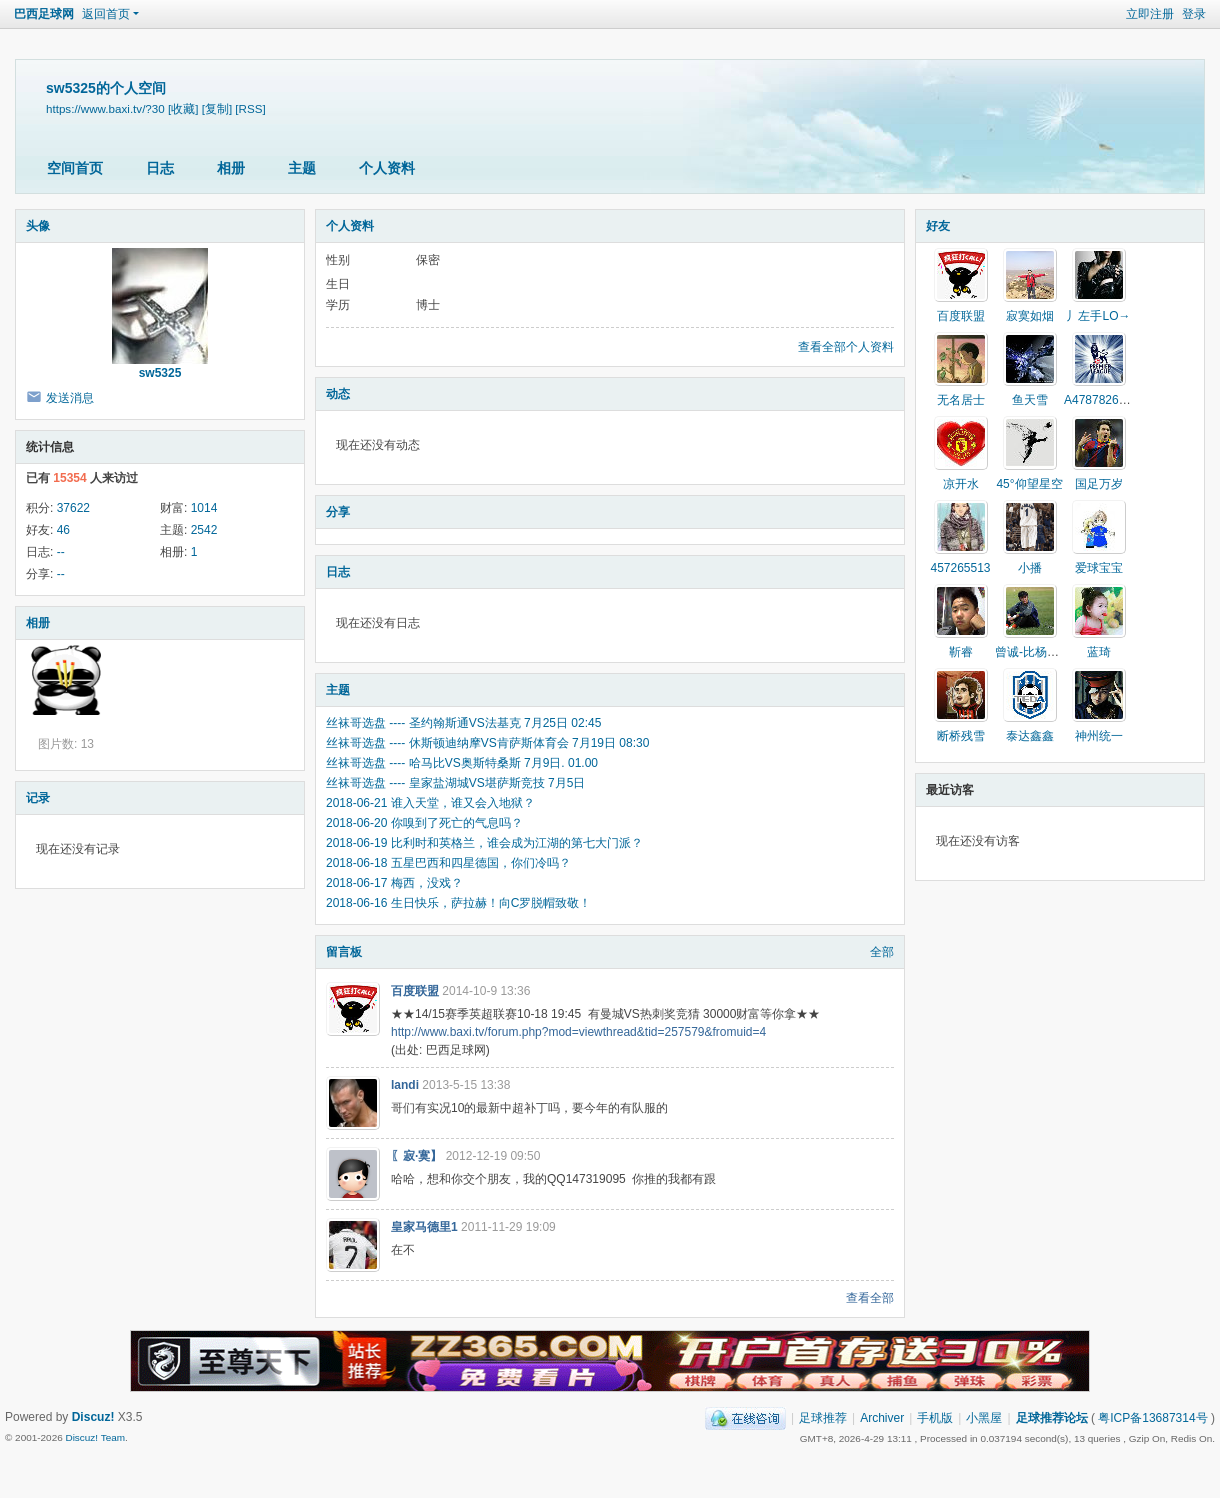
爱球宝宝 (1099, 568)
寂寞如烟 (1030, 316)
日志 (160, 168)
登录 (1194, 14)
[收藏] (183, 108)
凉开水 (961, 484)
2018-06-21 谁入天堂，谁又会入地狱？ (430, 803)
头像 (38, 226)
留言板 (344, 952)
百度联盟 (415, 991)
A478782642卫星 (1110, 400)
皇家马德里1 (424, 1227)
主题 (302, 168)
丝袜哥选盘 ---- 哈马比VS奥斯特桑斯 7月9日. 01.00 (462, 763)
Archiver (882, 1418)
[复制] (217, 108)
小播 (1030, 568)
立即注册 (1150, 14)
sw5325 (160, 373)
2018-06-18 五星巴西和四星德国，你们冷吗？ (448, 863)
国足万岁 (1099, 484)
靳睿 (961, 652)
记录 (38, 798)
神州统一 (1099, 736)
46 (63, 530)
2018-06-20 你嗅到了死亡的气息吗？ (424, 823)
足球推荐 (823, 1418)
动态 (338, 394)
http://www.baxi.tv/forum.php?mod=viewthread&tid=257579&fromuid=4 (578, 1032)
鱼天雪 (1030, 400)
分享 (338, 512)
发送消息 (70, 398)
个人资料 (387, 168)
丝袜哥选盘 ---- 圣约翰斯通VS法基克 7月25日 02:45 (463, 723)
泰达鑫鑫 (1030, 736)
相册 (231, 168)
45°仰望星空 (1029, 484)
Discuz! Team (95, 1437)
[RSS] (250, 108)
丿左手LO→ (1098, 316)
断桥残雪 (961, 736)
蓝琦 (1099, 652)
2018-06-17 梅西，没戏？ (394, 883)
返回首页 (106, 14)
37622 (73, 508)
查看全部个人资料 (846, 347)
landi (405, 1085)
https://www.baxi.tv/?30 (105, 108)
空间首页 (75, 168)
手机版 (935, 1418)
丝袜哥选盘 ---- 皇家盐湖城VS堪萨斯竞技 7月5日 (455, 783)
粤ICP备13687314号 (1152, 1418)
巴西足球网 (44, 14)
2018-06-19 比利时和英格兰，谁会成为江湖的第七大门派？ (484, 843)
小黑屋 (984, 1418)
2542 (204, 530)
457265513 (960, 568)
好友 (938, 226)
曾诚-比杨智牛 (1033, 652)
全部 (882, 952)
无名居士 (961, 400)
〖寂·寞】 (416, 1156)
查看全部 (870, 1298)
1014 (204, 508)
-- (61, 552)
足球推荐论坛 (1052, 1418)
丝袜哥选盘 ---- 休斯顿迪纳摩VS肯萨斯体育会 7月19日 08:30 (487, 743)
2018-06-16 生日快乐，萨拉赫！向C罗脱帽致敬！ (458, 903)
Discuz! (93, 1417)
